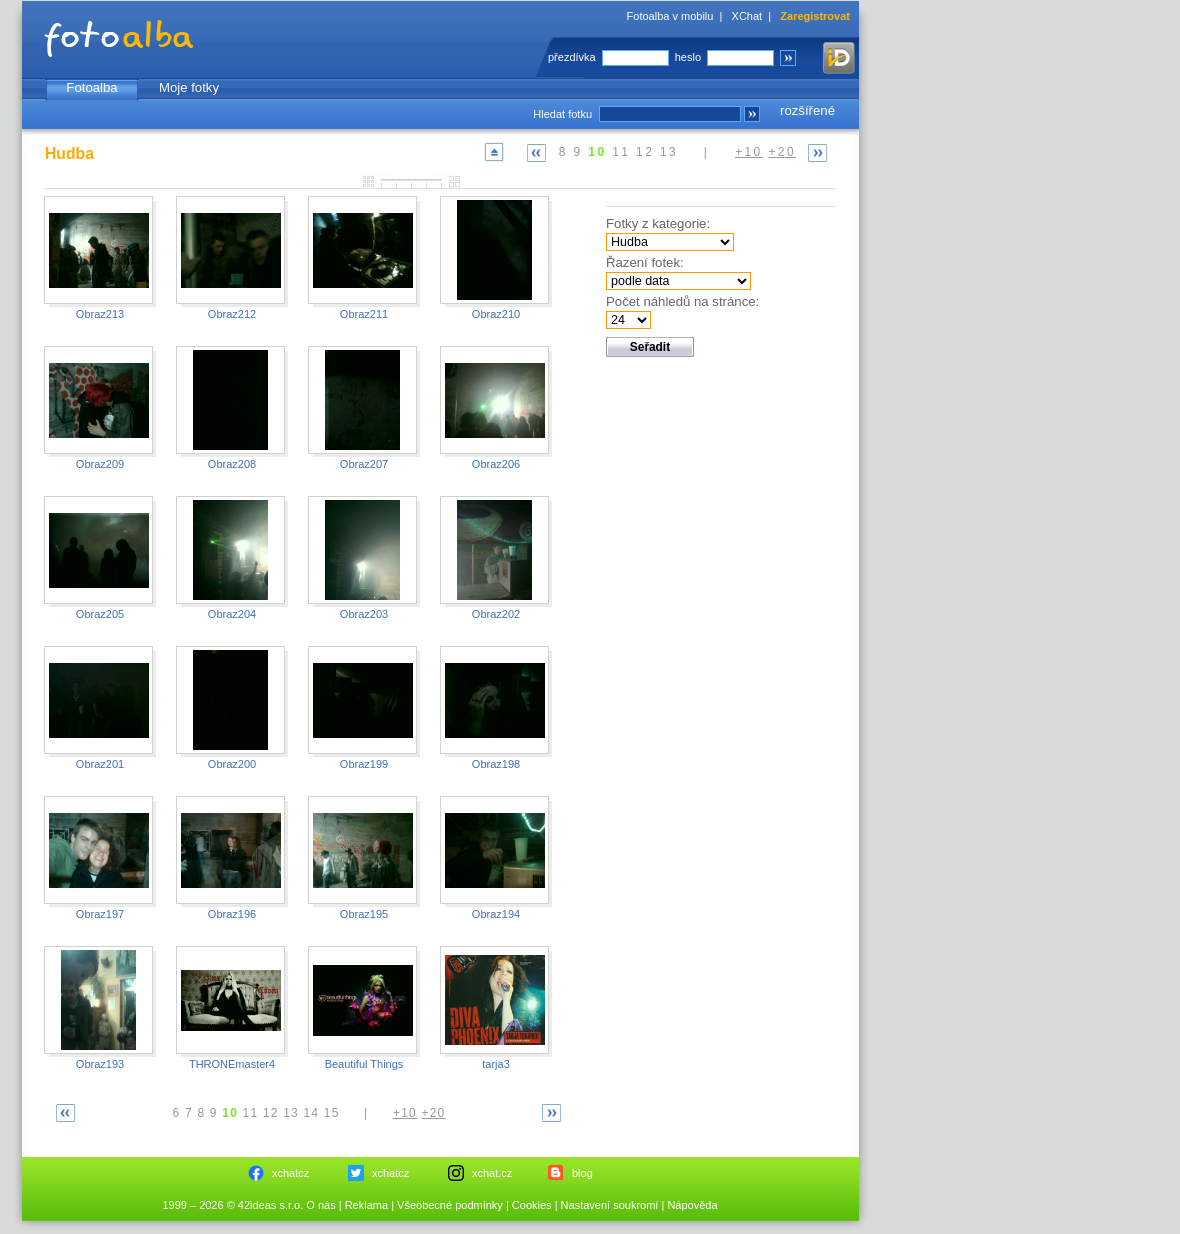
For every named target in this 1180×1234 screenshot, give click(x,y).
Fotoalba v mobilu (670, 16)
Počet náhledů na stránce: (682, 301)
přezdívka (572, 57)
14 (311, 1113)
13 (669, 152)
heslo (688, 57)
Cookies (532, 1205)
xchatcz (290, 1173)
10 (597, 152)
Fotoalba (91, 87)
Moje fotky (189, 87)
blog (582, 1173)
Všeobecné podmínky (450, 1205)
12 (645, 152)
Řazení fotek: (645, 262)
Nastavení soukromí (610, 1205)
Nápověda (692, 1205)
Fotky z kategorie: (658, 223)
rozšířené (807, 110)
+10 (749, 152)
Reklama (366, 1205)
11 (621, 152)
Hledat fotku (562, 114)
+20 (782, 152)
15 (332, 1113)
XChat (747, 16)
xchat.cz (492, 1173)
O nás (320, 1205)
